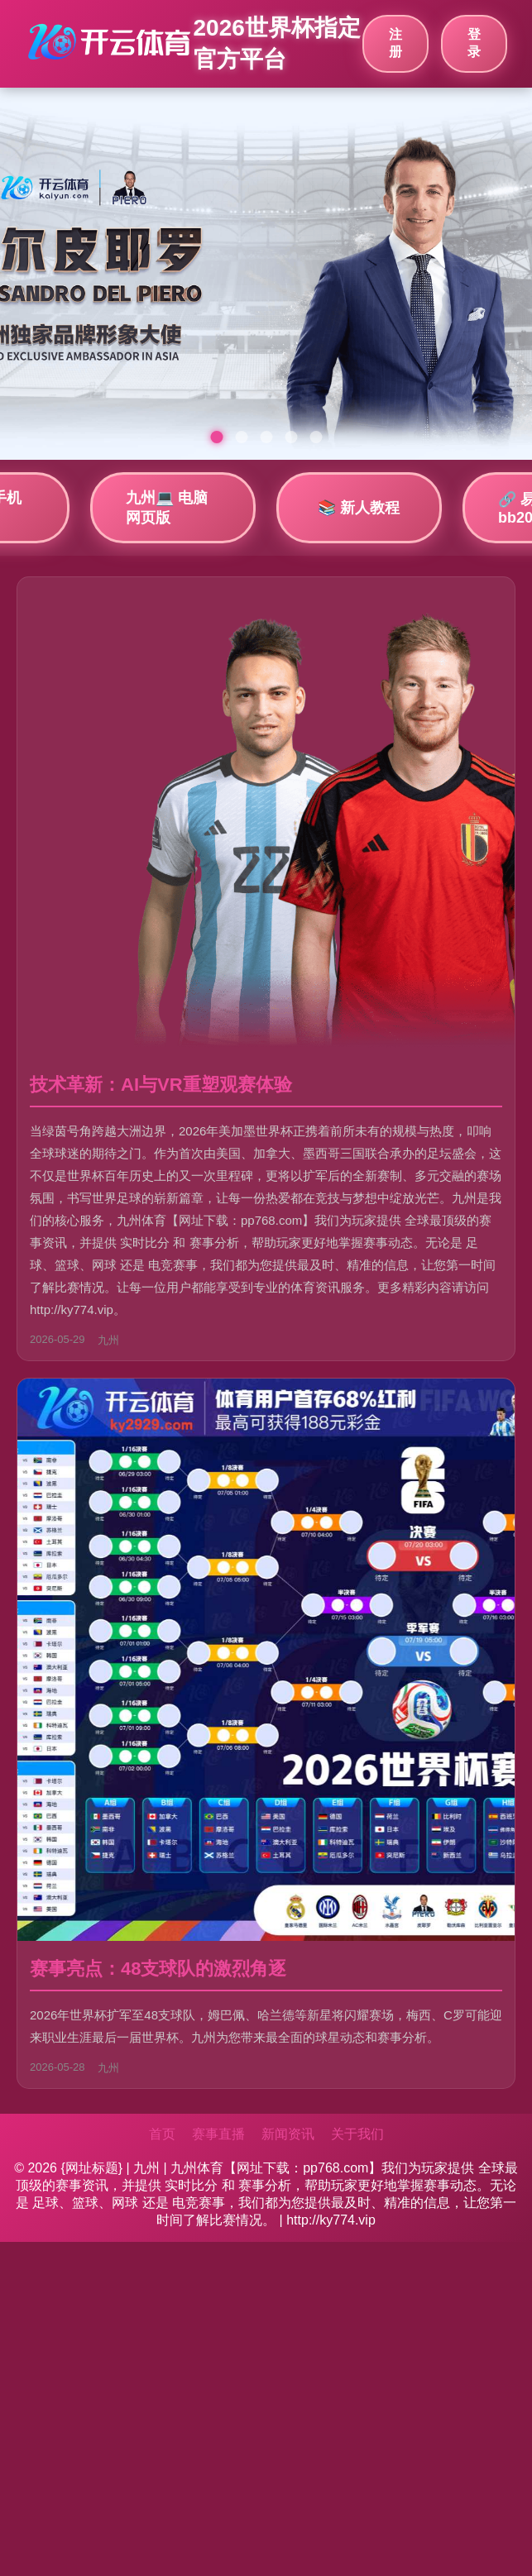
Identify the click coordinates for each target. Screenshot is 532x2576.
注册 (395, 43)
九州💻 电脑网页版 (167, 508)
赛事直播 (218, 2134)
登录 (474, 43)
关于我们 (357, 2134)
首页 (162, 2134)
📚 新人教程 (359, 507)
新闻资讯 (287, 2134)
